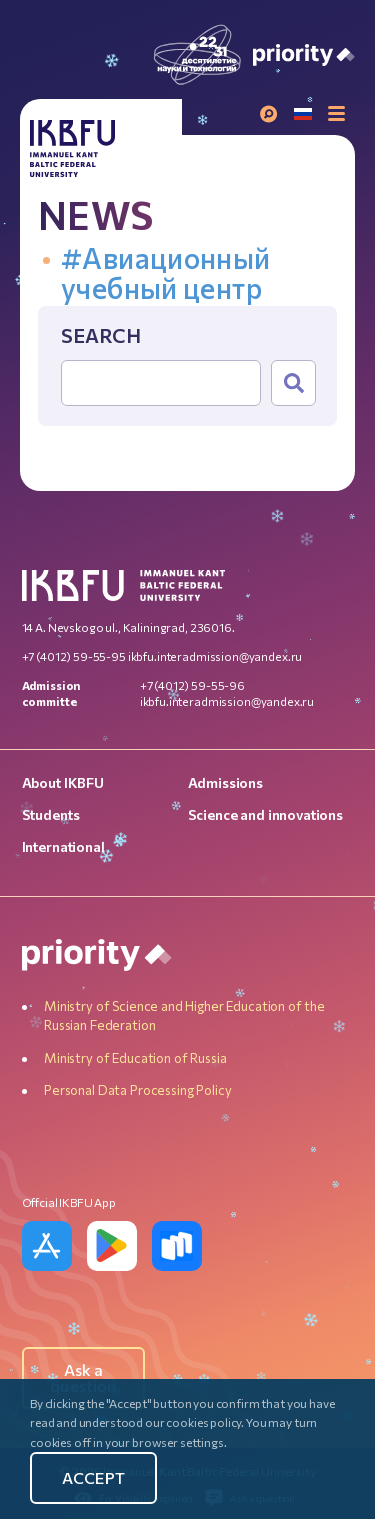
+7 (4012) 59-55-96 (192, 685)
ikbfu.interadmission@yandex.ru (215, 656)
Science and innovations (266, 814)
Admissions (226, 782)
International (63, 846)
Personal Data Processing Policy (137, 1090)
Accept (93, 1477)
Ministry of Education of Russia (135, 1058)
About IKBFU (63, 782)
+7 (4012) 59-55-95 (74, 656)
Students (51, 814)
